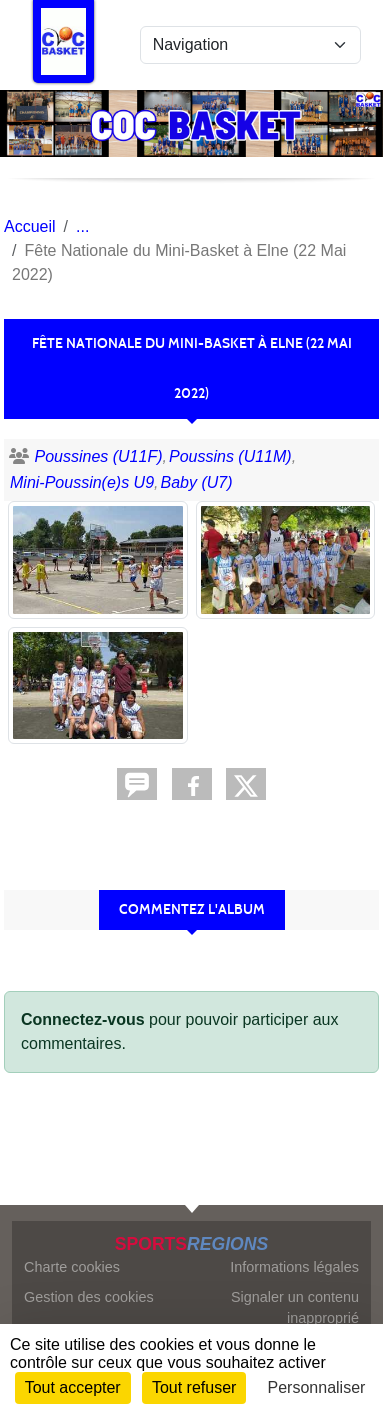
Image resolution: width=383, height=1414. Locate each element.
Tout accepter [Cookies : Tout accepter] (73, 1387)
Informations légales (294, 1267)
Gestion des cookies (89, 1297)
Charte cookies (72, 1267)
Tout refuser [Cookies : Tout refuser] (194, 1387)
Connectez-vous (83, 1019)
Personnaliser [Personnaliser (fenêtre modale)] (317, 1387)
